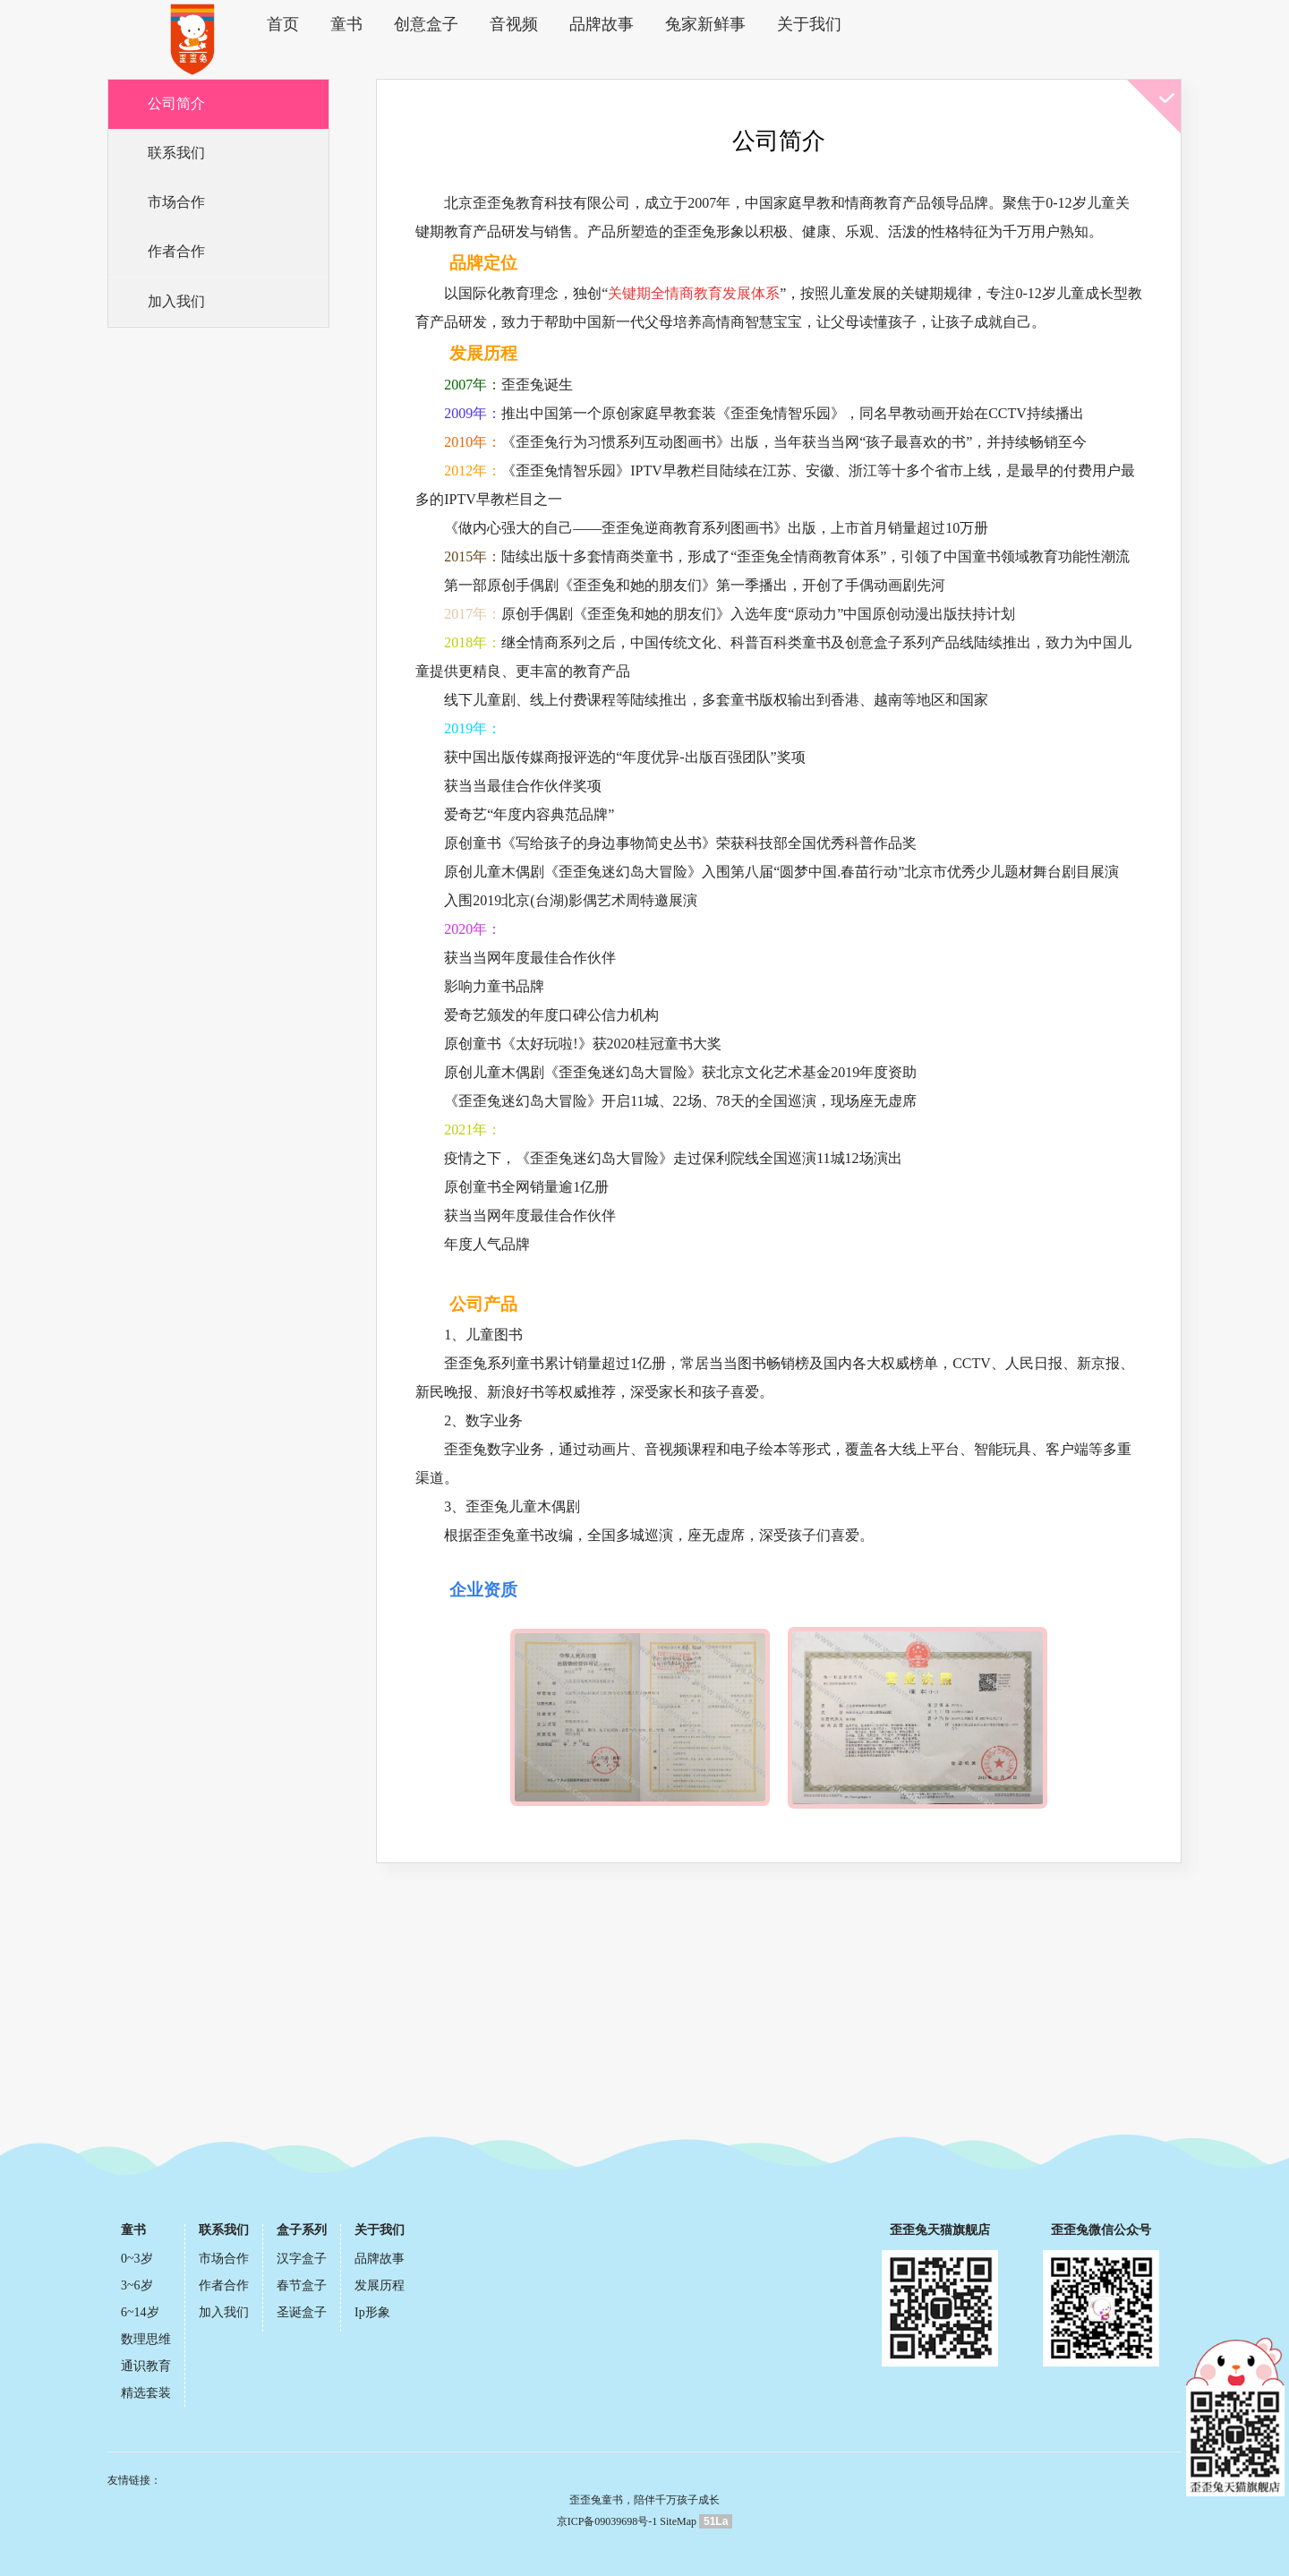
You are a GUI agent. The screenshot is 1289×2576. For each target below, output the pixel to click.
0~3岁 (137, 2259)
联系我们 (178, 156)
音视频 (506, 24)
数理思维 (146, 2340)
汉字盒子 (302, 2259)
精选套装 (146, 2394)
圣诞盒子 (302, 2313)
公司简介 (178, 105)
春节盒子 (302, 2286)
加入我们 (178, 309)
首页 (289, 24)
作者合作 (178, 258)
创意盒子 (423, 24)
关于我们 (788, 24)
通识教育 (146, 2367)
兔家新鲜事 (689, 24)
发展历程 (379, 2286)
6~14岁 (140, 2313)
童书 (348, 24)
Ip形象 (372, 2313)
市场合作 (178, 207)
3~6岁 (137, 2286)
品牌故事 (590, 24)
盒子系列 (302, 2231)
